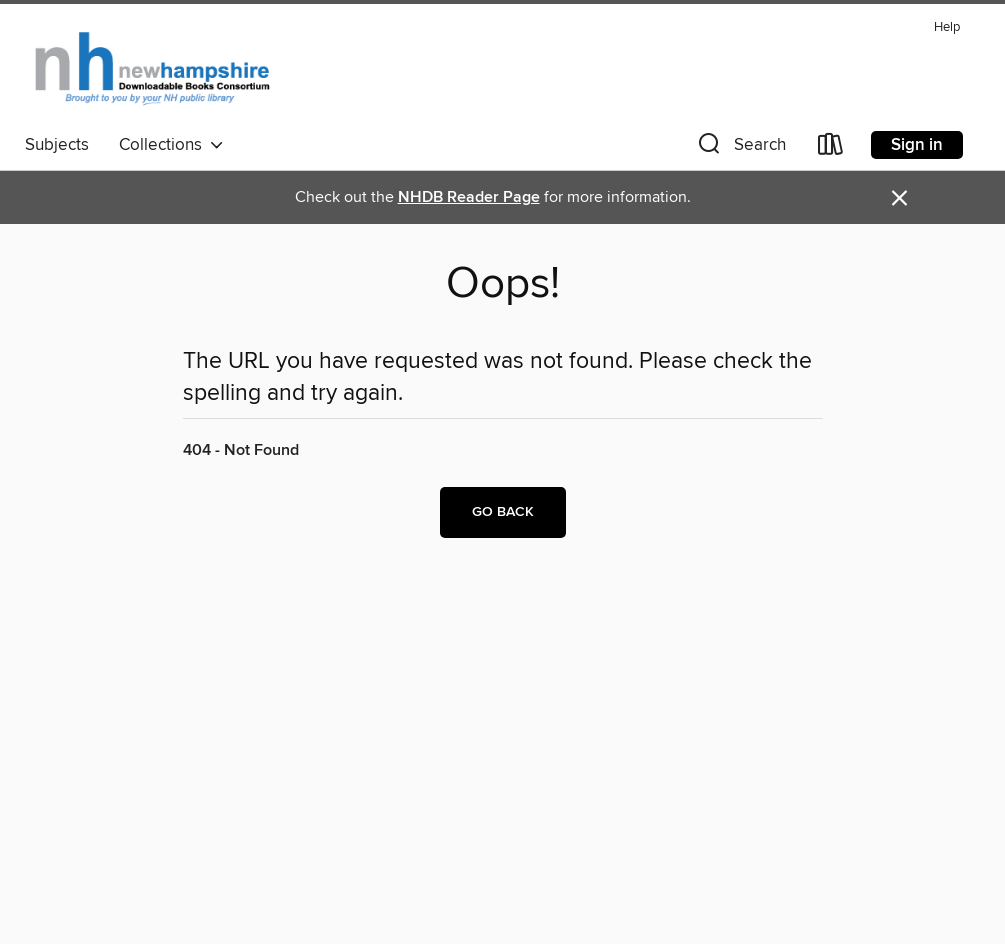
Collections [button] (171, 145)
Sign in (917, 145)
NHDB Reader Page (469, 197)
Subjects (57, 145)
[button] (740, 148)
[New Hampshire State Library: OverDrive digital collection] (153, 69)
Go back (503, 512)
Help (947, 27)
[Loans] (831, 148)
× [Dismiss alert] (899, 198)
